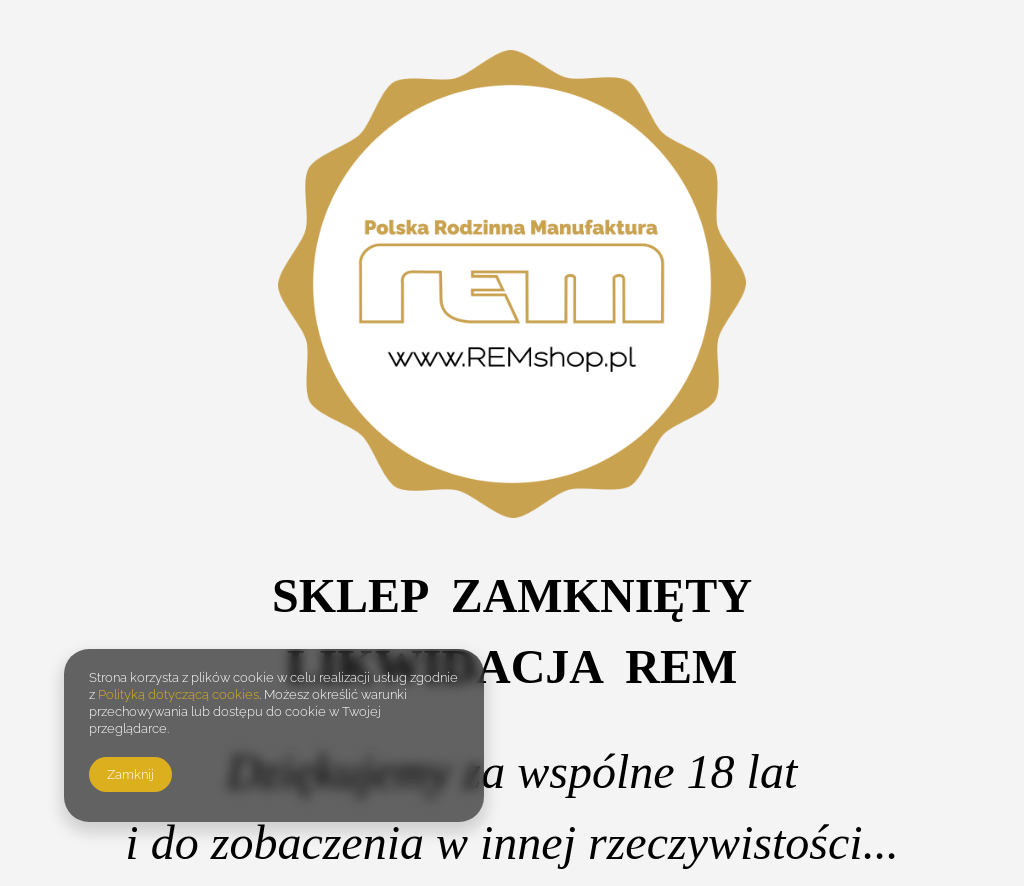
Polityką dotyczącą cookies (178, 694)
